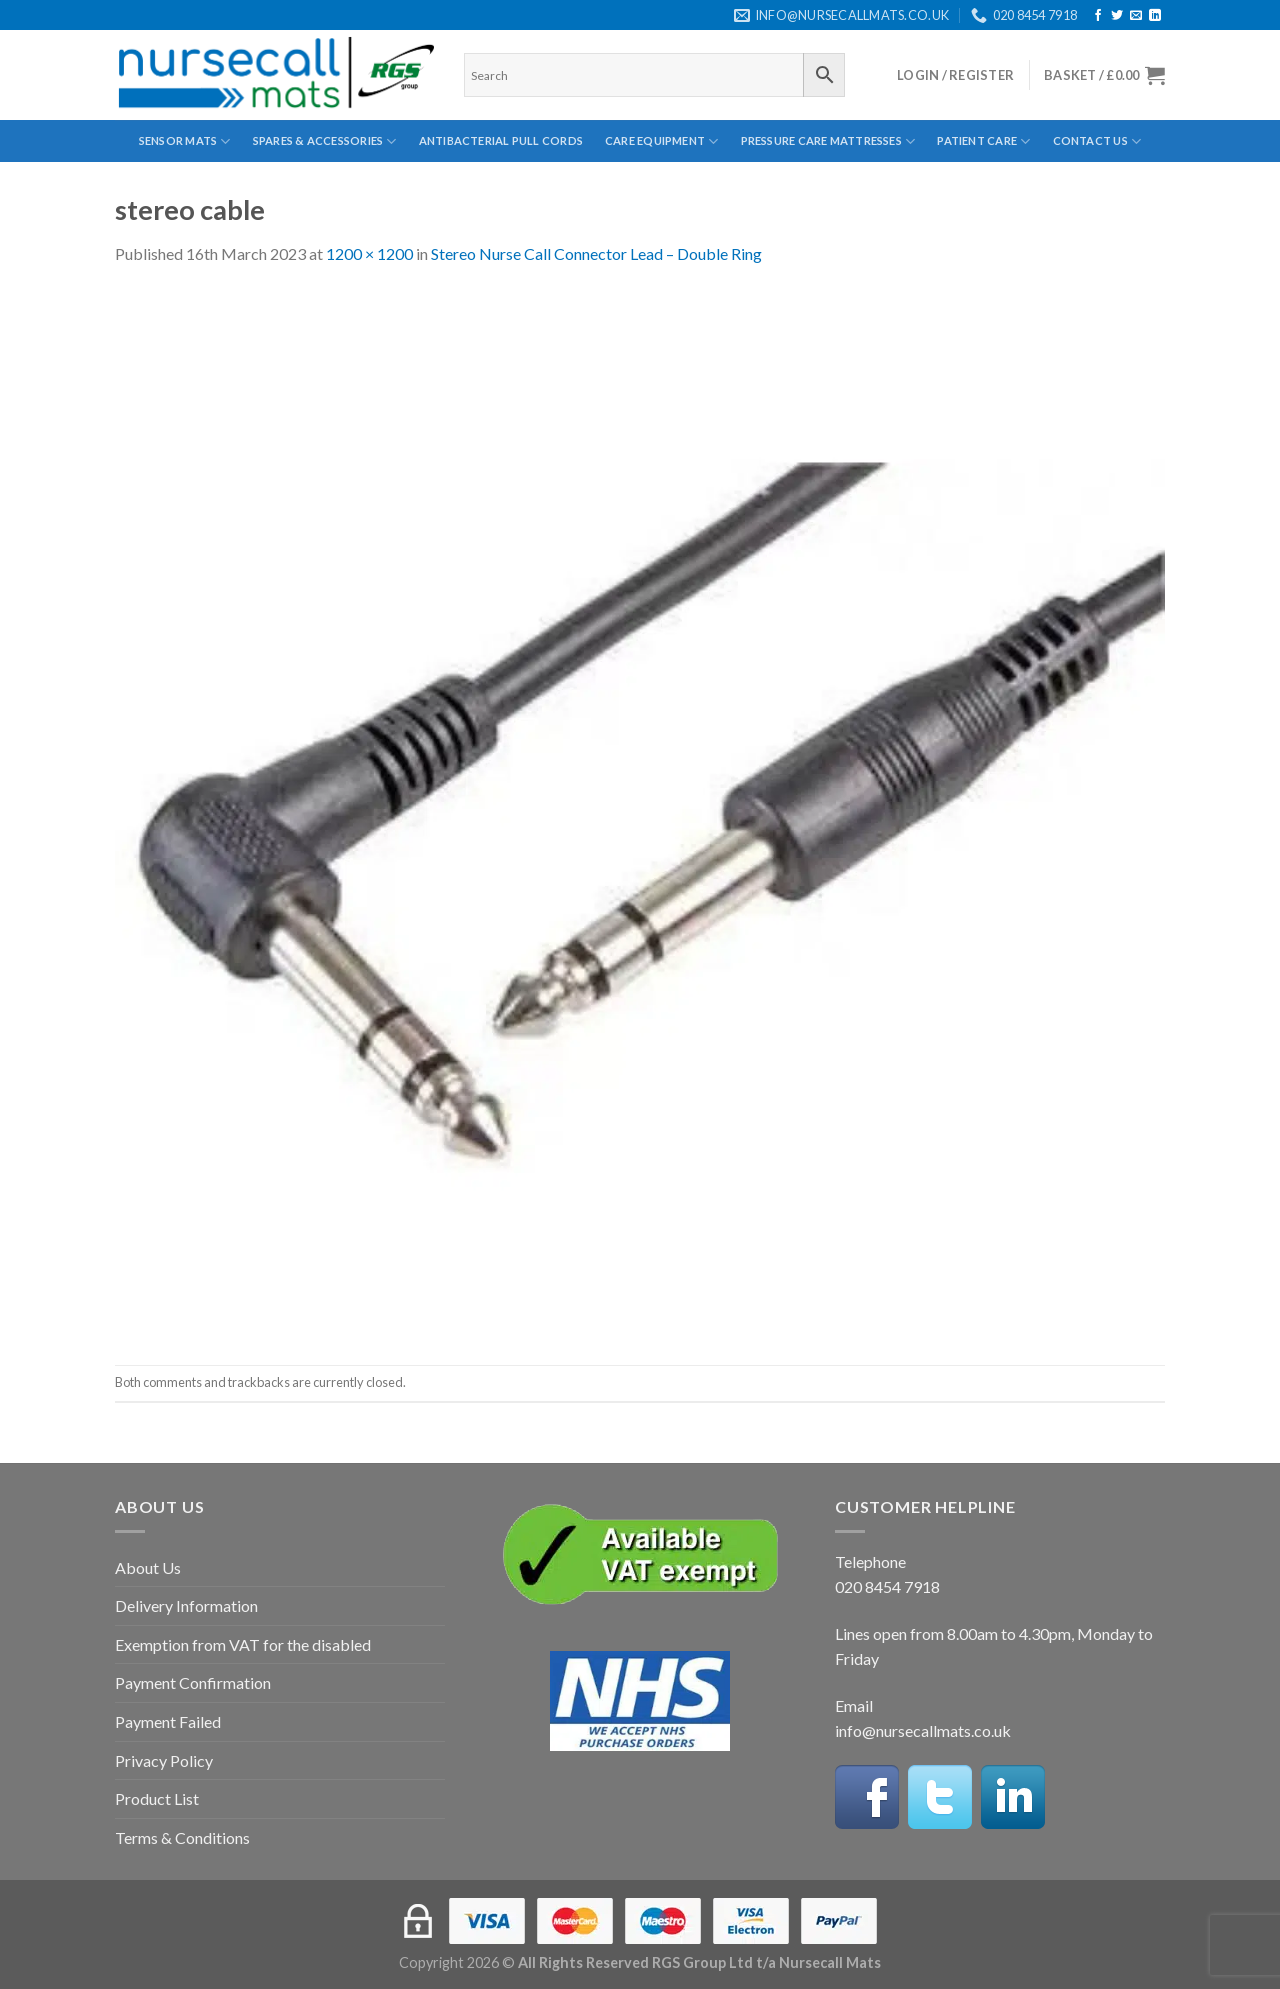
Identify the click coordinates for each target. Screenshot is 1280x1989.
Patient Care (983, 141)
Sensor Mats (185, 141)
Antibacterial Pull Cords (501, 140)
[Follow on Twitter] (1117, 16)
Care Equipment (662, 141)
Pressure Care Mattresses (828, 141)
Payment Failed (168, 1721)
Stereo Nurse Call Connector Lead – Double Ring (596, 253)
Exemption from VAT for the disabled (243, 1644)
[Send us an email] (1136, 16)
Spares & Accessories (325, 141)
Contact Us (1097, 141)
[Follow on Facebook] (1098, 16)
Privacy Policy (164, 1760)
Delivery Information (186, 1605)
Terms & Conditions (182, 1837)
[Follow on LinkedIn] (1155, 16)
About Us (148, 1567)
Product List (157, 1798)
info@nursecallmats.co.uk (923, 1730)
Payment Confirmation (193, 1682)
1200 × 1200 (369, 253)
